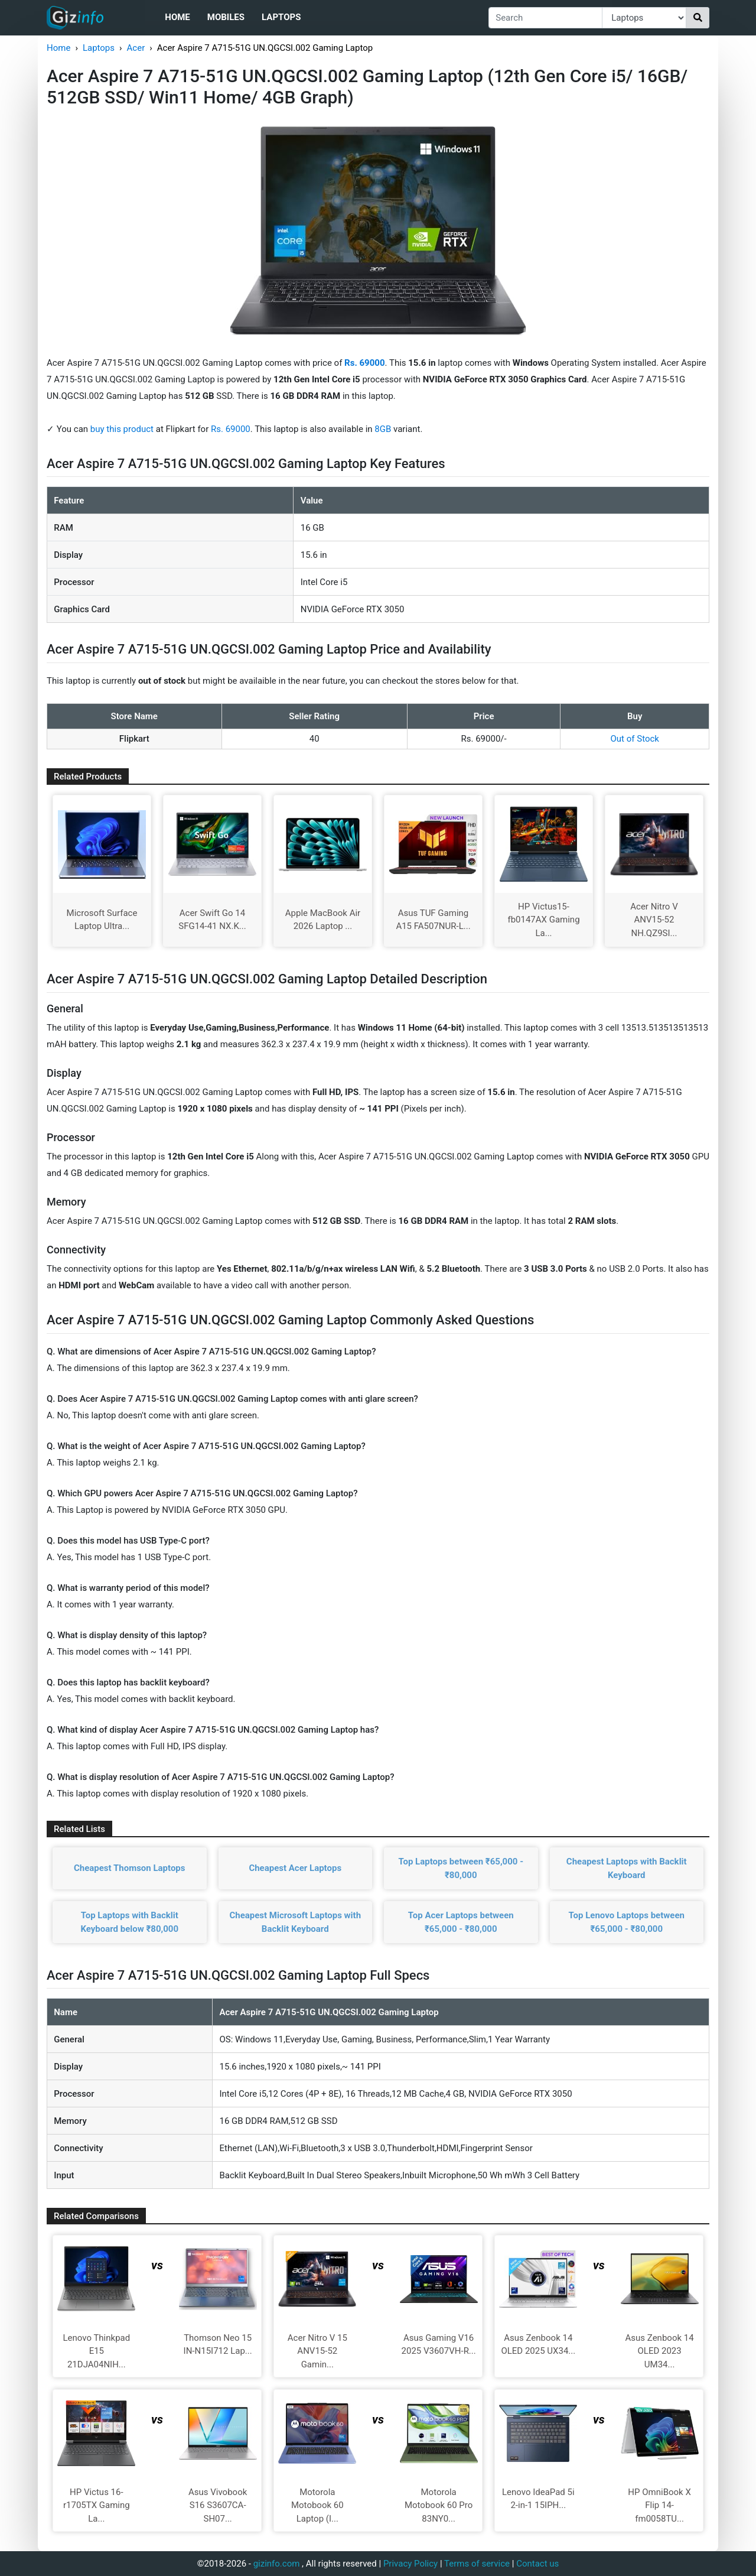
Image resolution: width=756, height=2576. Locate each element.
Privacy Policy (410, 2563)
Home (177, 17)
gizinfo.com (276, 2563)
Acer (136, 48)
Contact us (537, 2563)
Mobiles (226, 17)
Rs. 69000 (230, 429)
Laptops (281, 17)
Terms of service (477, 2563)
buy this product (122, 429)
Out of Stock (635, 738)
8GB (383, 429)
